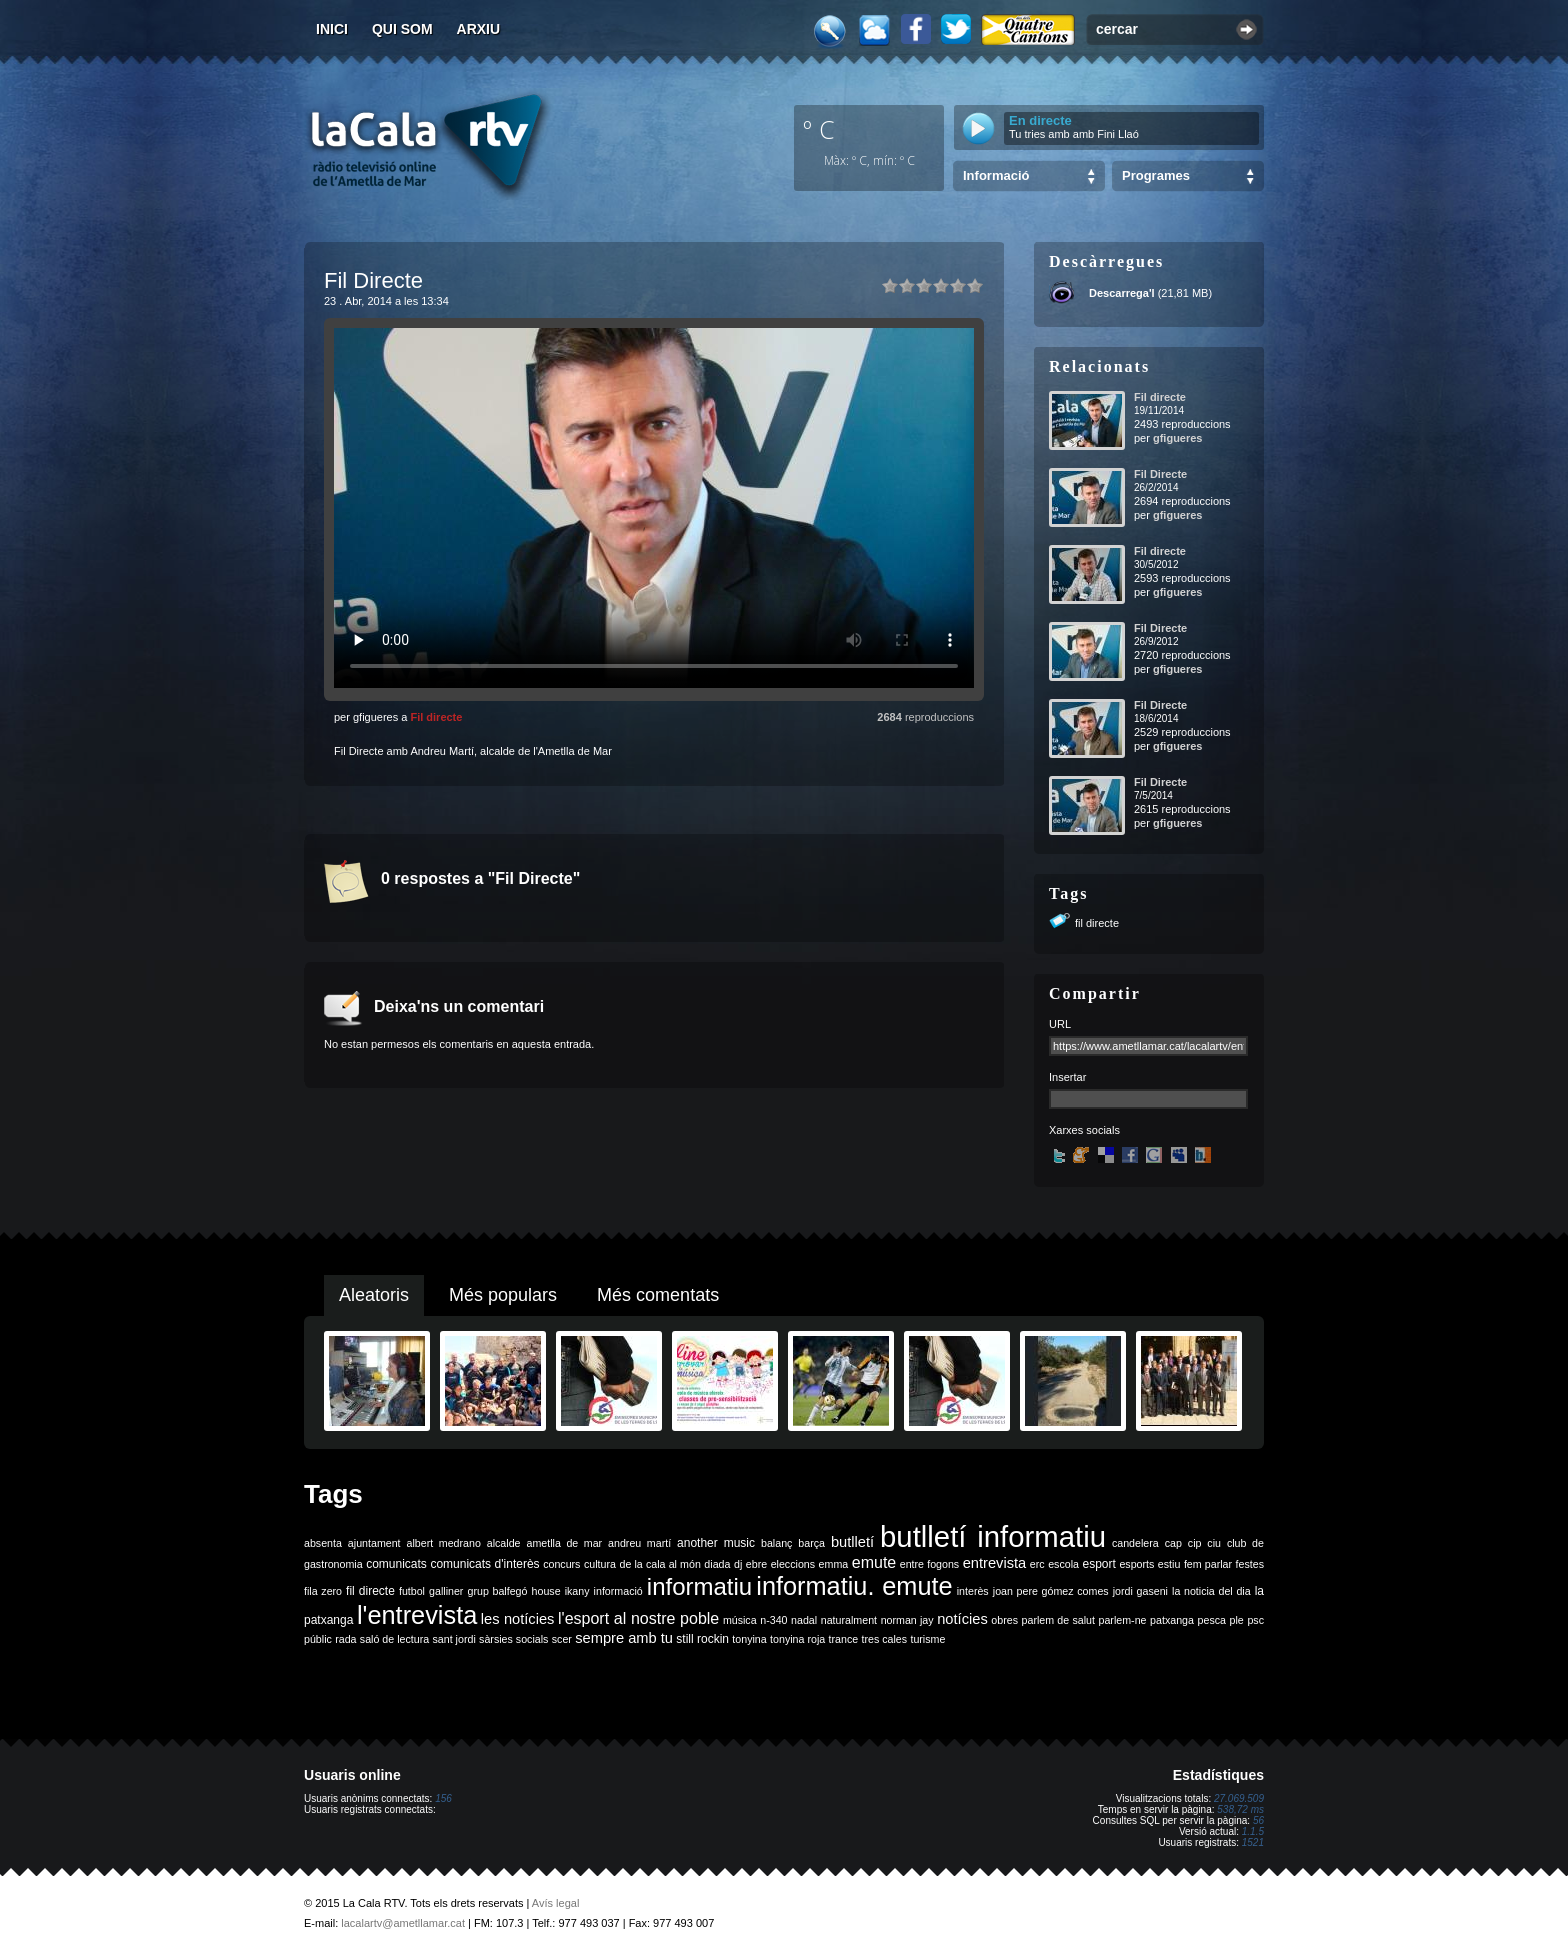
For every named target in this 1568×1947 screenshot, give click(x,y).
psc (1255, 1620)
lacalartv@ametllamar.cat (403, 1923)
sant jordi (454, 1639)
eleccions (793, 1564)
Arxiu (479, 29)
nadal (804, 1620)
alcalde (504, 1543)
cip (1195, 1543)
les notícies (518, 1619)
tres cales (884, 1639)
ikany (577, 1591)
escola (1063, 1564)
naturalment (849, 1620)
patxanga (1172, 1620)
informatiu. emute (854, 1586)
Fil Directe (1160, 474)
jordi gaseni (1140, 1591)
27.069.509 (1239, 1798)
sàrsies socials (513, 1639)
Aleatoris (374, 1295)
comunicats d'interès (484, 1564)
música (740, 1620)
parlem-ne (1123, 1620)
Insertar (1067, 1077)
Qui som (402, 29)
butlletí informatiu (993, 1536)
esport (1098, 1564)
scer (562, 1639)
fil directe (1097, 923)
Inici (332, 29)
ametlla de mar (564, 1543)
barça (811, 1543)
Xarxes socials (1084, 1130)
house (546, 1591)
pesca (1212, 1620)
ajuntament (374, 1543)
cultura (600, 1564)
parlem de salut (1058, 1620)
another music (716, 1543)
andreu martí (639, 1543)
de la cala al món (660, 1564)
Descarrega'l (1122, 293)
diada (717, 1564)
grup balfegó (497, 1591)
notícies (962, 1619)
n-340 (773, 1620)
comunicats (396, 1564)
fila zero (323, 1591)
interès (973, 1591)
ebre (756, 1564)
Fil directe (436, 717)
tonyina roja (797, 1639)
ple (1237, 1620)
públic (318, 1639)
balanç (776, 1543)
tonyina (749, 1639)
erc (1037, 1564)
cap (1173, 1543)
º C (819, 129)
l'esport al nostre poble (638, 1618)
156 (443, 1798)
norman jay (907, 1620)
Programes (1156, 175)
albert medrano (444, 1543)
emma (834, 1564)
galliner (446, 1591)
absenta (323, 1543)
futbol (412, 1591)
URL (1060, 1024)
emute (874, 1562)
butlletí (852, 1542)
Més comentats (658, 1295)
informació (618, 1591)
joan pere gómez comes (1051, 1591)
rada (345, 1639)
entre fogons (929, 1564)
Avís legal (556, 1903)
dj (738, 1564)
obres (1004, 1620)
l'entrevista (417, 1615)
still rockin (702, 1639)
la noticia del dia (1211, 1591)
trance (844, 1639)
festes (1250, 1564)
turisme (927, 1639)
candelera (1135, 1543)
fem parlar (1208, 1564)
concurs (561, 1564)
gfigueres (1178, 438)
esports (1136, 1564)
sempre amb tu (624, 1638)
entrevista (995, 1563)
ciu (1214, 1543)
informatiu (699, 1586)
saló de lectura (394, 1639)
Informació (996, 175)
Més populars (503, 1295)
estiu (1169, 1564)
